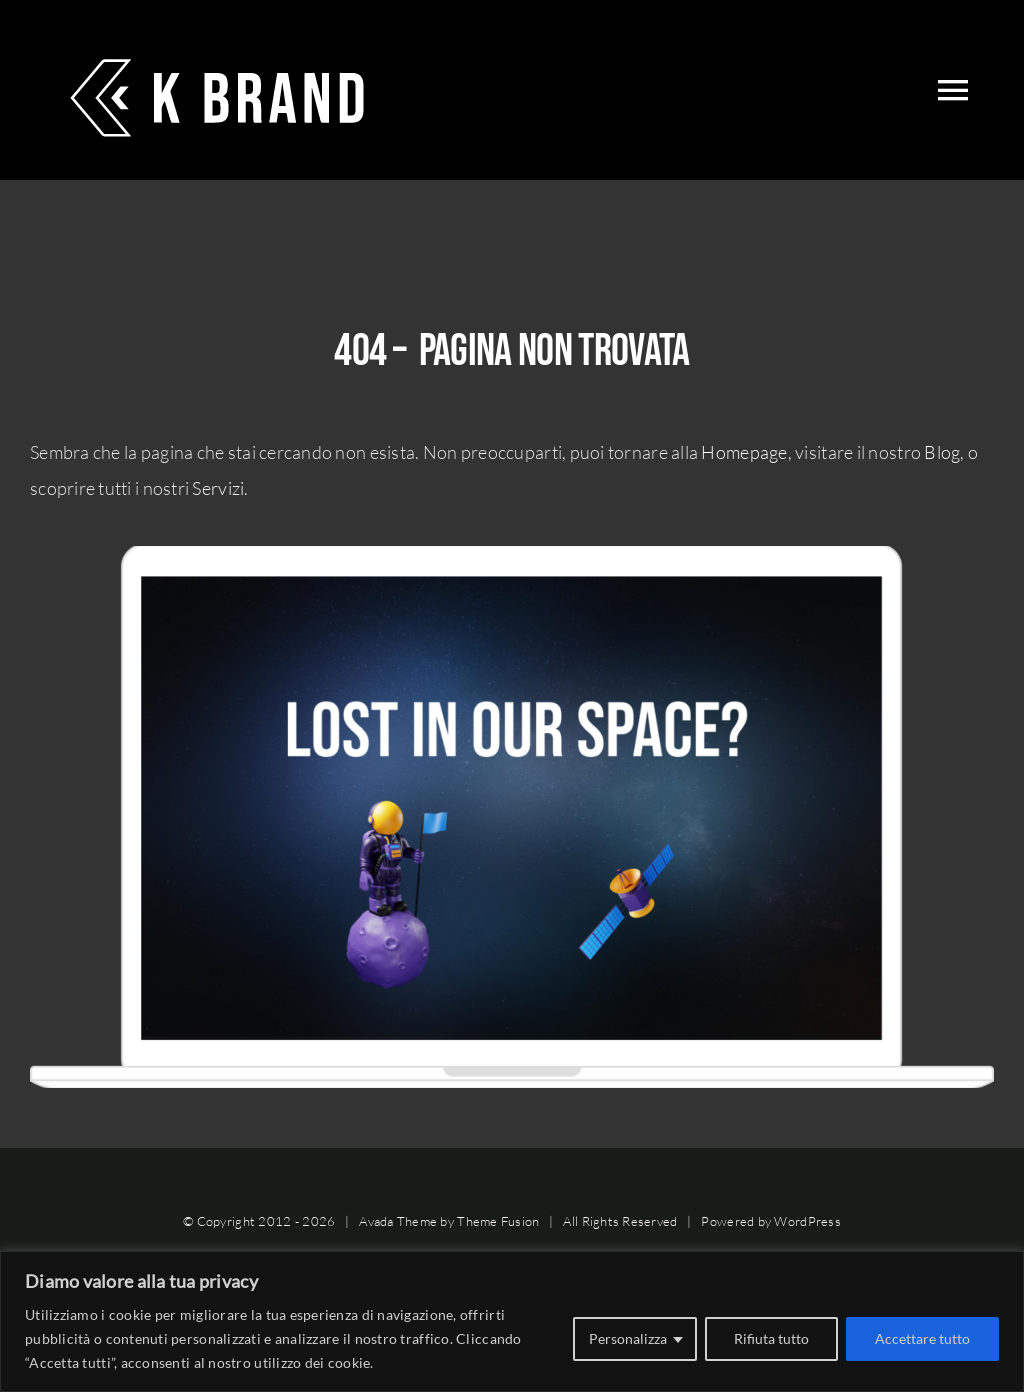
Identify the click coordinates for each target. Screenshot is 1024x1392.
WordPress (807, 1221)
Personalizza (628, 1338)
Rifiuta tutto (771, 1338)
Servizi (218, 488)
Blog (942, 452)
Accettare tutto (922, 1338)
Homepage (744, 452)
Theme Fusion (498, 1221)
